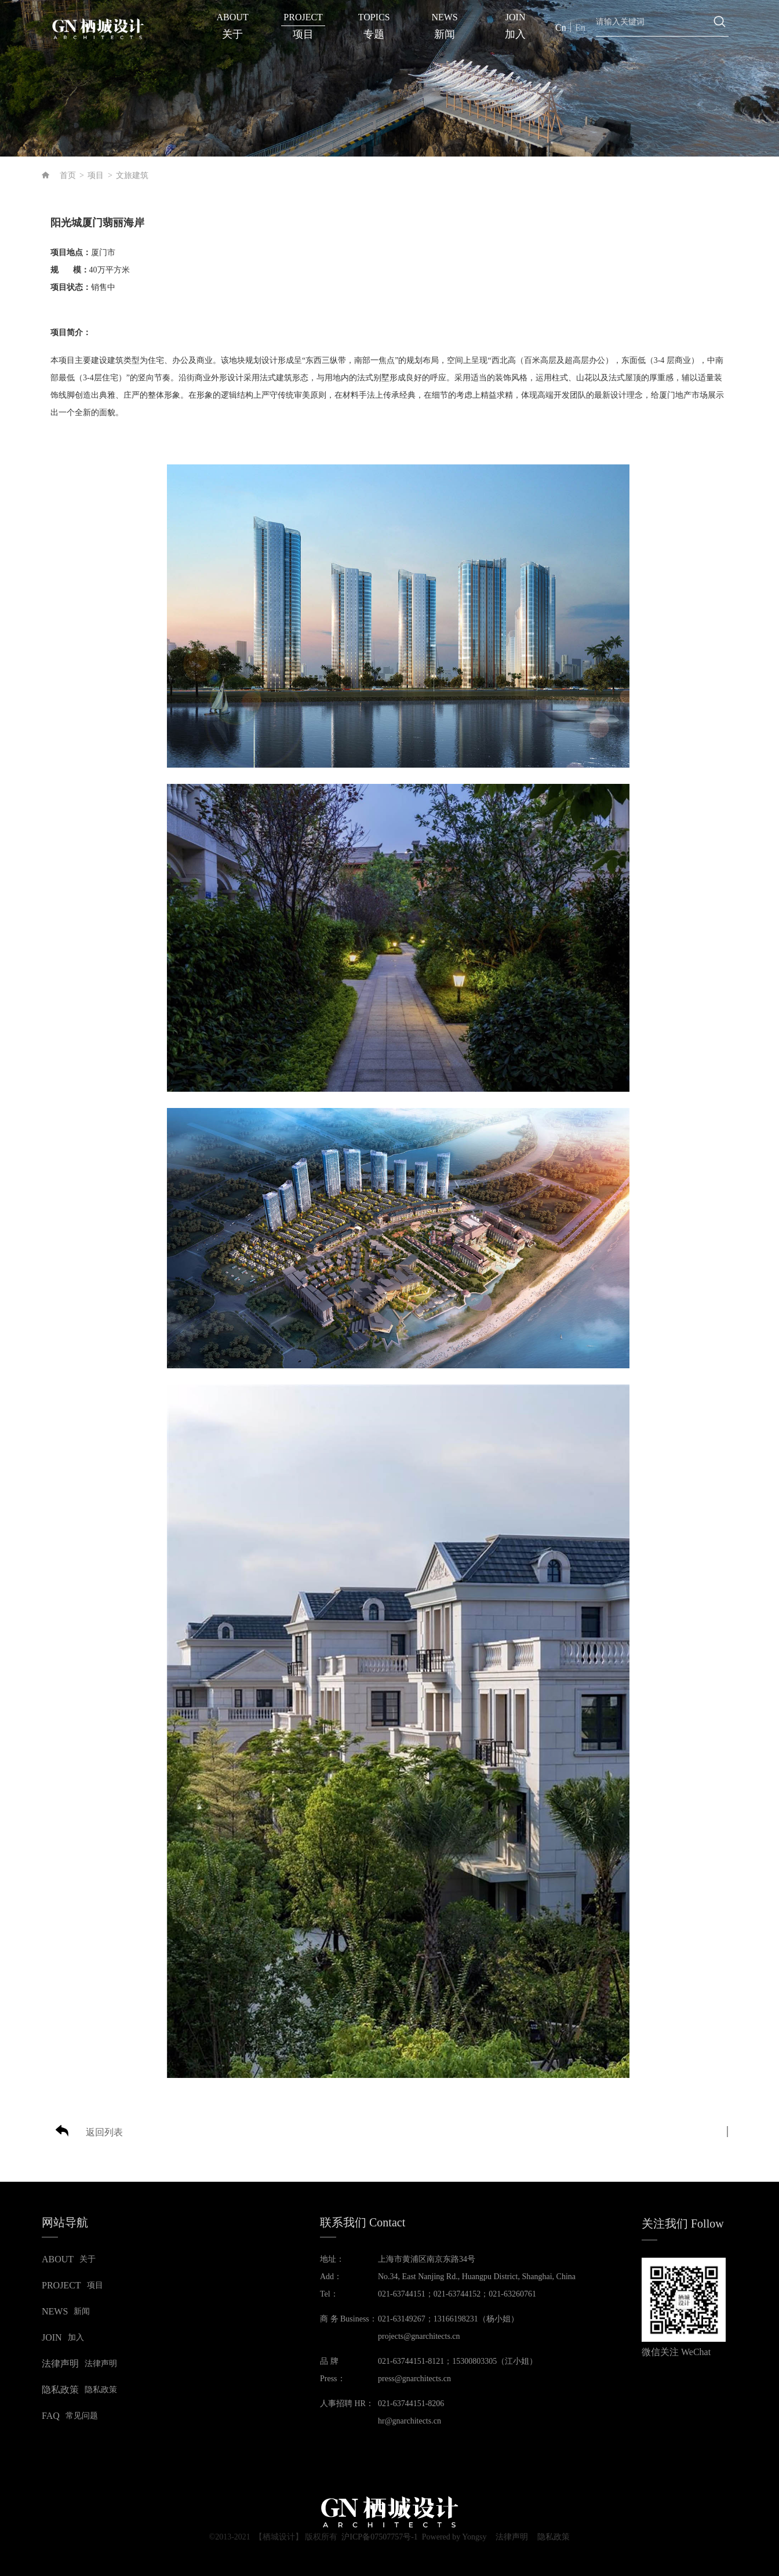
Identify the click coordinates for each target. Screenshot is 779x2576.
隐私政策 (553, 2537)
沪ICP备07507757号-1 (379, 2537)
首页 (68, 175)
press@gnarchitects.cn (414, 2378)
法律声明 (512, 2537)
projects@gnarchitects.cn (419, 2336)
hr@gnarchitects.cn (409, 2421)
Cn (560, 27)
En (580, 27)
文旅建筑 (132, 175)
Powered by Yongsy (454, 2537)
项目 (96, 175)
